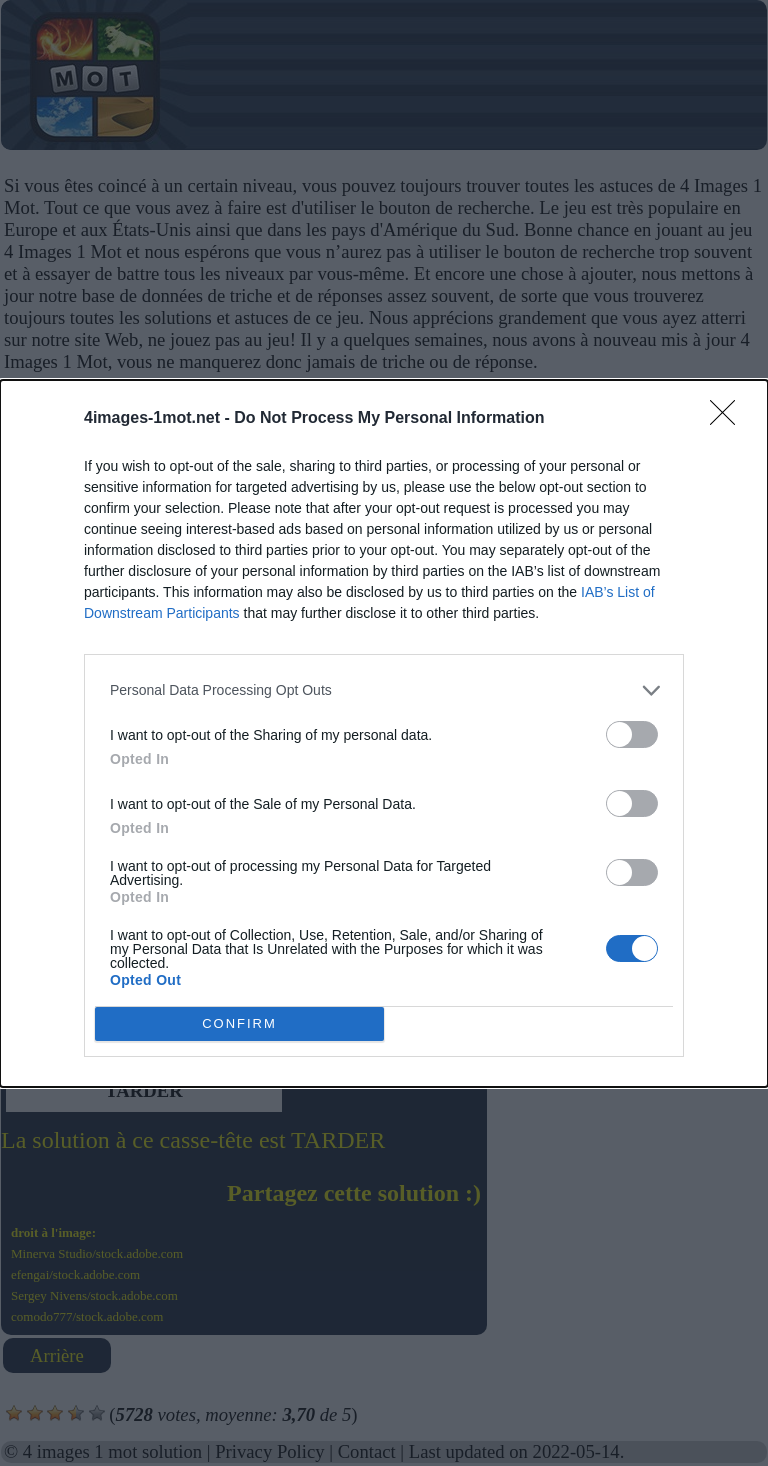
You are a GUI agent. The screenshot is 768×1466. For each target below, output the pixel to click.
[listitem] (384, 690)
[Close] (729, 419)
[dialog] (384, 733)
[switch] (632, 734)
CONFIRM (239, 1023)
